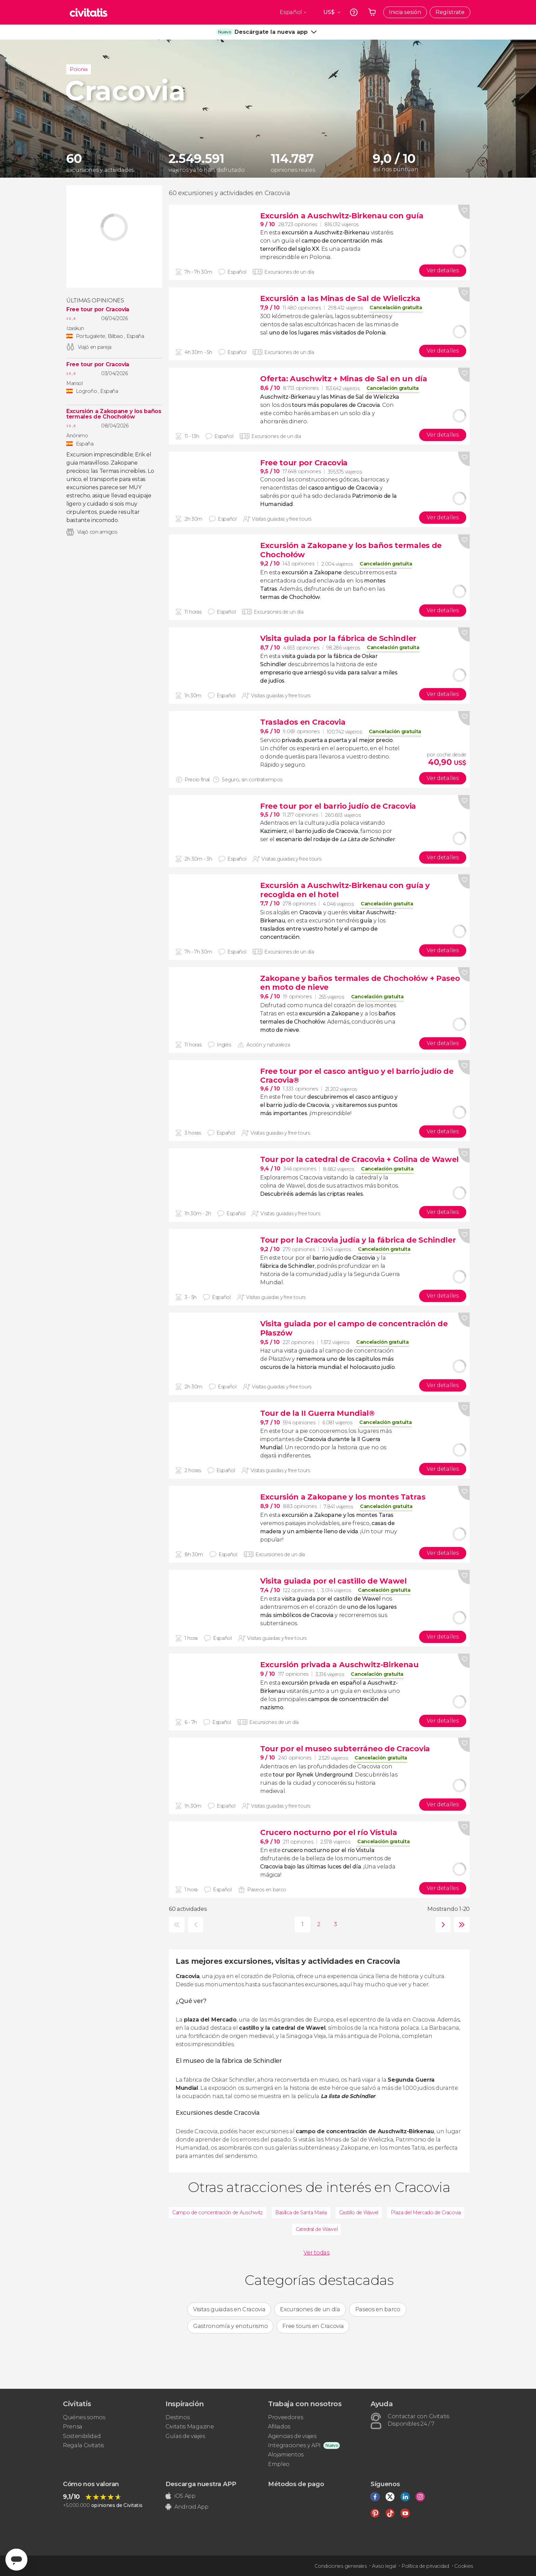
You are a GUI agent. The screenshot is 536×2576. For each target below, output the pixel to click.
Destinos (177, 2417)
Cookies (463, 2566)
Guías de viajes (185, 2436)
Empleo (279, 2464)
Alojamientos (286, 2454)
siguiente (441, 1924)
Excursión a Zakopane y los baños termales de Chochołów (113, 414)
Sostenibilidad (82, 2436)
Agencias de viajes (292, 2436)
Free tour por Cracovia (97, 309)
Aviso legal (384, 2566)
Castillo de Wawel (359, 2212)
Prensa (72, 2426)
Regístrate (450, 12)
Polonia (79, 69)
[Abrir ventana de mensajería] (16, 2560)
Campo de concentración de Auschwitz (217, 2212)
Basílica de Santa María (301, 2212)
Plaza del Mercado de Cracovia (426, 2212)
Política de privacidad (425, 2566)
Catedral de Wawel (317, 2229)
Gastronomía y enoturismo (230, 2326)
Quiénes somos (84, 2417)
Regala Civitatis (83, 2445)
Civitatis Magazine (189, 2426)
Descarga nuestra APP (200, 2484)
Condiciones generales (340, 2566)
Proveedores (285, 2417)
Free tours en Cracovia (313, 2326)
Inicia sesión (405, 12)
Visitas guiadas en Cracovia (229, 2309)
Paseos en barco (377, 2309)
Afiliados (279, 2426)
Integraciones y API (294, 2445)
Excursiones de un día (310, 2309)
